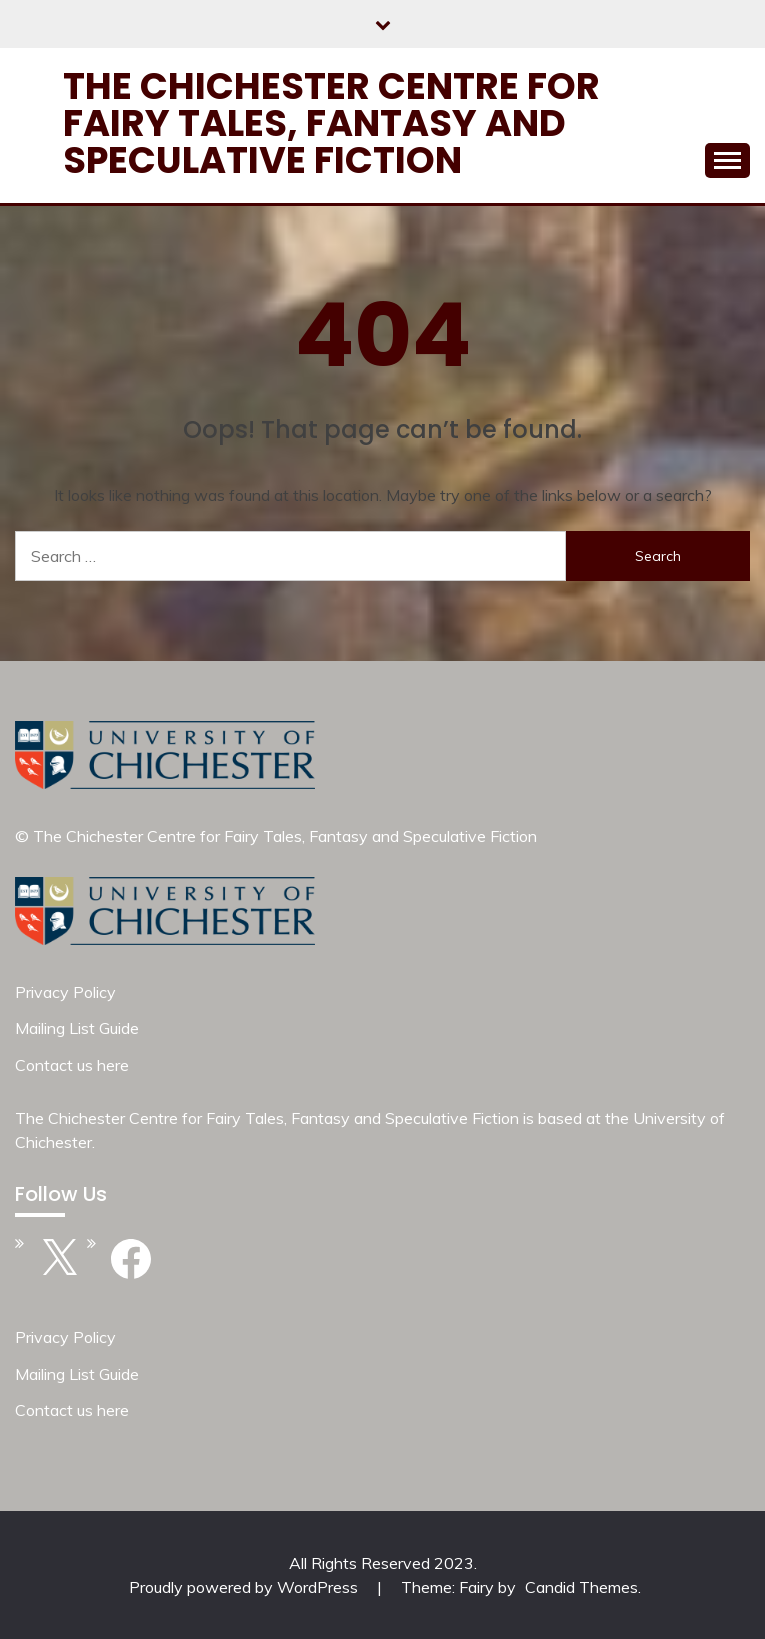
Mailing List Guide (77, 1028)
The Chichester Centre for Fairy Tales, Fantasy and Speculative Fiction (331, 123)
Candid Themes (581, 1587)
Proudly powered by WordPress (245, 1587)
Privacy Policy (65, 992)
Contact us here (72, 1065)
